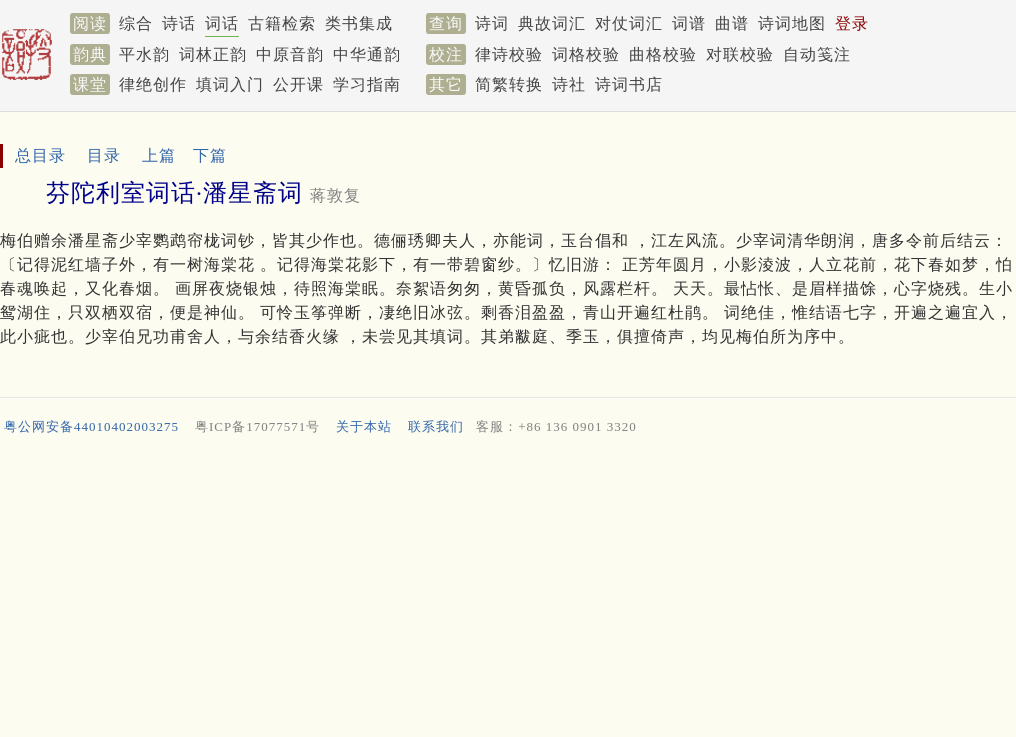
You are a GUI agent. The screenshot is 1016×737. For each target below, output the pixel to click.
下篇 (210, 155)
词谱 (689, 23)
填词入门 (230, 84)
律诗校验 (509, 54)
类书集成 (359, 23)
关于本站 (364, 426)
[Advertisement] (508, 591)
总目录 (40, 155)
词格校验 (586, 54)
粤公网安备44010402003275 (91, 426)
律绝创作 (153, 84)
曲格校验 (663, 54)
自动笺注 (817, 54)
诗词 (492, 23)
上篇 (159, 155)
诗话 (179, 23)
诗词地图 (792, 23)
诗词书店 (629, 84)
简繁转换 (509, 84)
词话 (222, 23)
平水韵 (144, 54)
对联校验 (740, 54)
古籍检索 (282, 23)
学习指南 (367, 84)
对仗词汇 (629, 23)
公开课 (298, 84)
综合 (136, 23)
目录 (104, 155)
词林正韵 (213, 54)
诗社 (569, 84)
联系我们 (436, 426)
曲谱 (732, 23)
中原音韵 (290, 54)
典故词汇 (552, 23)
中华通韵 (367, 54)
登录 (852, 23)
